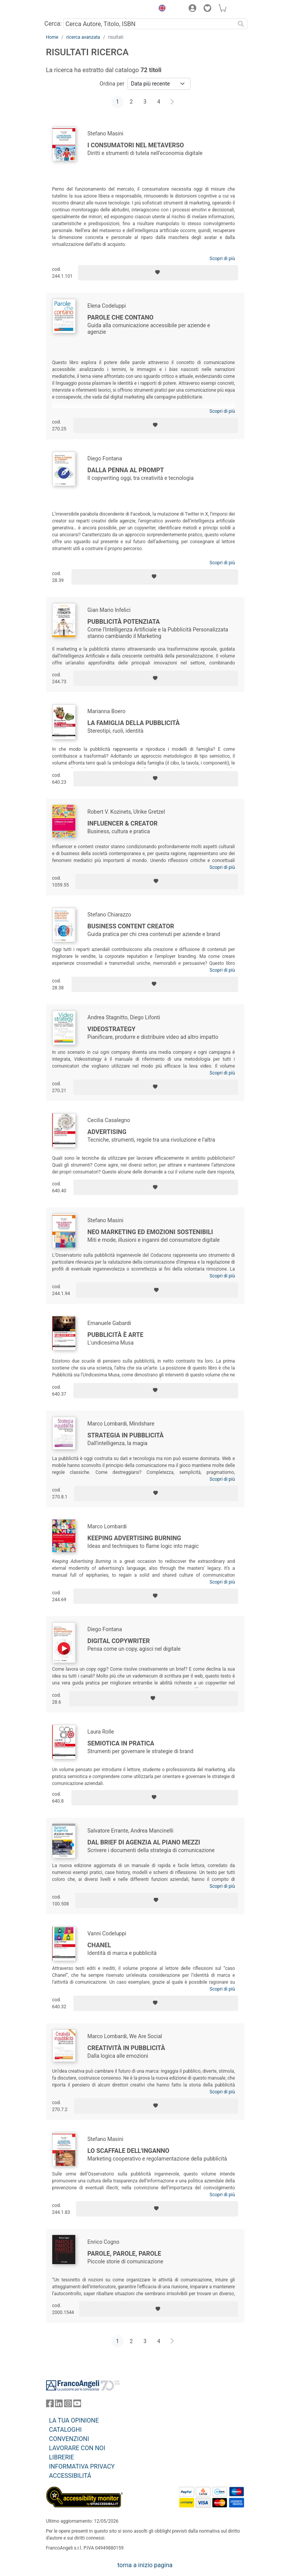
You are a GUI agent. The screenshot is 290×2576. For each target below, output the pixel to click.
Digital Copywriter (119, 1641)
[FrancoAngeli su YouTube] (77, 2405)
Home (52, 37)
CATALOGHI (65, 2429)
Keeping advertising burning (134, 1538)
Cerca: (53, 23)
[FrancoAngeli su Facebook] (50, 2405)
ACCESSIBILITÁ (70, 2475)
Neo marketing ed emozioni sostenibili (150, 1232)
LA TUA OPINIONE (74, 2420)
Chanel (99, 1945)
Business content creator (131, 926)
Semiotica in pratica (121, 1743)
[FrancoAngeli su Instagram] (68, 2405)
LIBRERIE (61, 2457)
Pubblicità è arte (116, 1334)
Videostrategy (112, 1029)
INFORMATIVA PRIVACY (82, 2466)
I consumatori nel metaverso (136, 145)
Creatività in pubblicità (126, 2048)
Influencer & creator (123, 823)
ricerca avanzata (83, 37)
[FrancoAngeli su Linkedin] (59, 2405)
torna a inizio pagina (145, 2565)
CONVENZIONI (69, 2439)
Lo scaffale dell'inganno (128, 2150)
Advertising (107, 1132)
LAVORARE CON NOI (77, 2448)
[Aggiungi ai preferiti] (158, 272)
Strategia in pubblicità (126, 1435)
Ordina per (111, 84)
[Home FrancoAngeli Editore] (72, 9)
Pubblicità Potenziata (124, 621)
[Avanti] (172, 102)
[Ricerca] (241, 23)
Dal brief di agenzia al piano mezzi (144, 1842)
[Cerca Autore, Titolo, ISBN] (149, 23)
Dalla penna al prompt (126, 470)
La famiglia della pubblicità (134, 723)
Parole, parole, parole (124, 2253)
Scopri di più (222, 258)
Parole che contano (121, 317)
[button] (160, 9)
